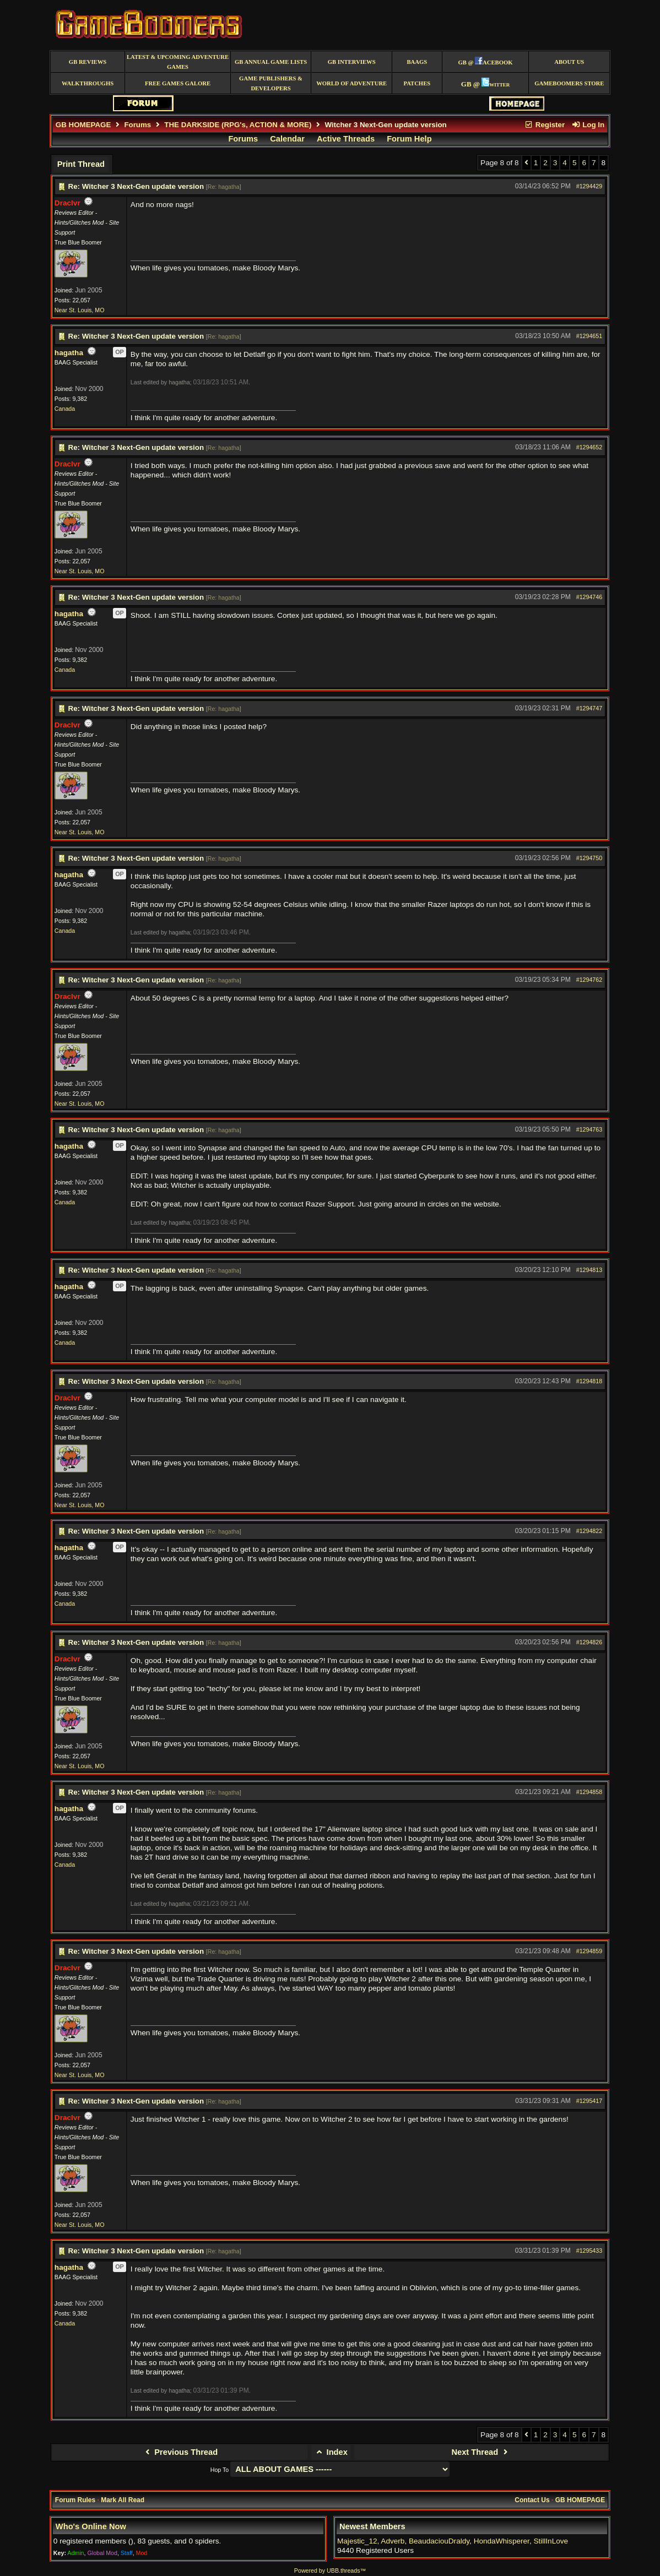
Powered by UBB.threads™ (330, 2570)
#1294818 (589, 1381)
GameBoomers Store (569, 83)
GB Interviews (352, 62)
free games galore (177, 83)
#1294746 (589, 597)
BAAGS (417, 62)
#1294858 (589, 1792)
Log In (587, 125)
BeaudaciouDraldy (439, 2541)
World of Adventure (351, 83)
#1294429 (589, 186)
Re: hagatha (224, 186)
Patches (416, 83)
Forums (137, 125)
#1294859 (589, 1951)
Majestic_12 (357, 2541)
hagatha (69, 353)
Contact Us (532, 2500)
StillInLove (550, 2541)
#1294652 (589, 447)
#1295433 (589, 2250)
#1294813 (589, 1270)
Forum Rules (75, 2500)
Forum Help (409, 138)
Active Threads (346, 138)
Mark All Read (122, 2500)
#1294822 (589, 1531)
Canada (65, 408)
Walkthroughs (87, 83)
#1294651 (589, 336)
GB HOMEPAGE (83, 125)
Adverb (392, 2541)
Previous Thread (180, 2452)
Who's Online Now (91, 2526)
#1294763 (589, 1129)
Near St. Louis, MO (80, 310)
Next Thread (480, 2452)
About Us (569, 62)
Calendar (287, 138)
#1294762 (589, 979)
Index (331, 2452)
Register (544, 125)
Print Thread (81, 164)
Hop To (219, 2469)
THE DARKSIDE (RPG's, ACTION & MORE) (237, 125)
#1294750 (589, 858)
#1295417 (589, 2100)
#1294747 (589, 708)
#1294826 (589, 1642)
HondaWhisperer (501, 2541)
